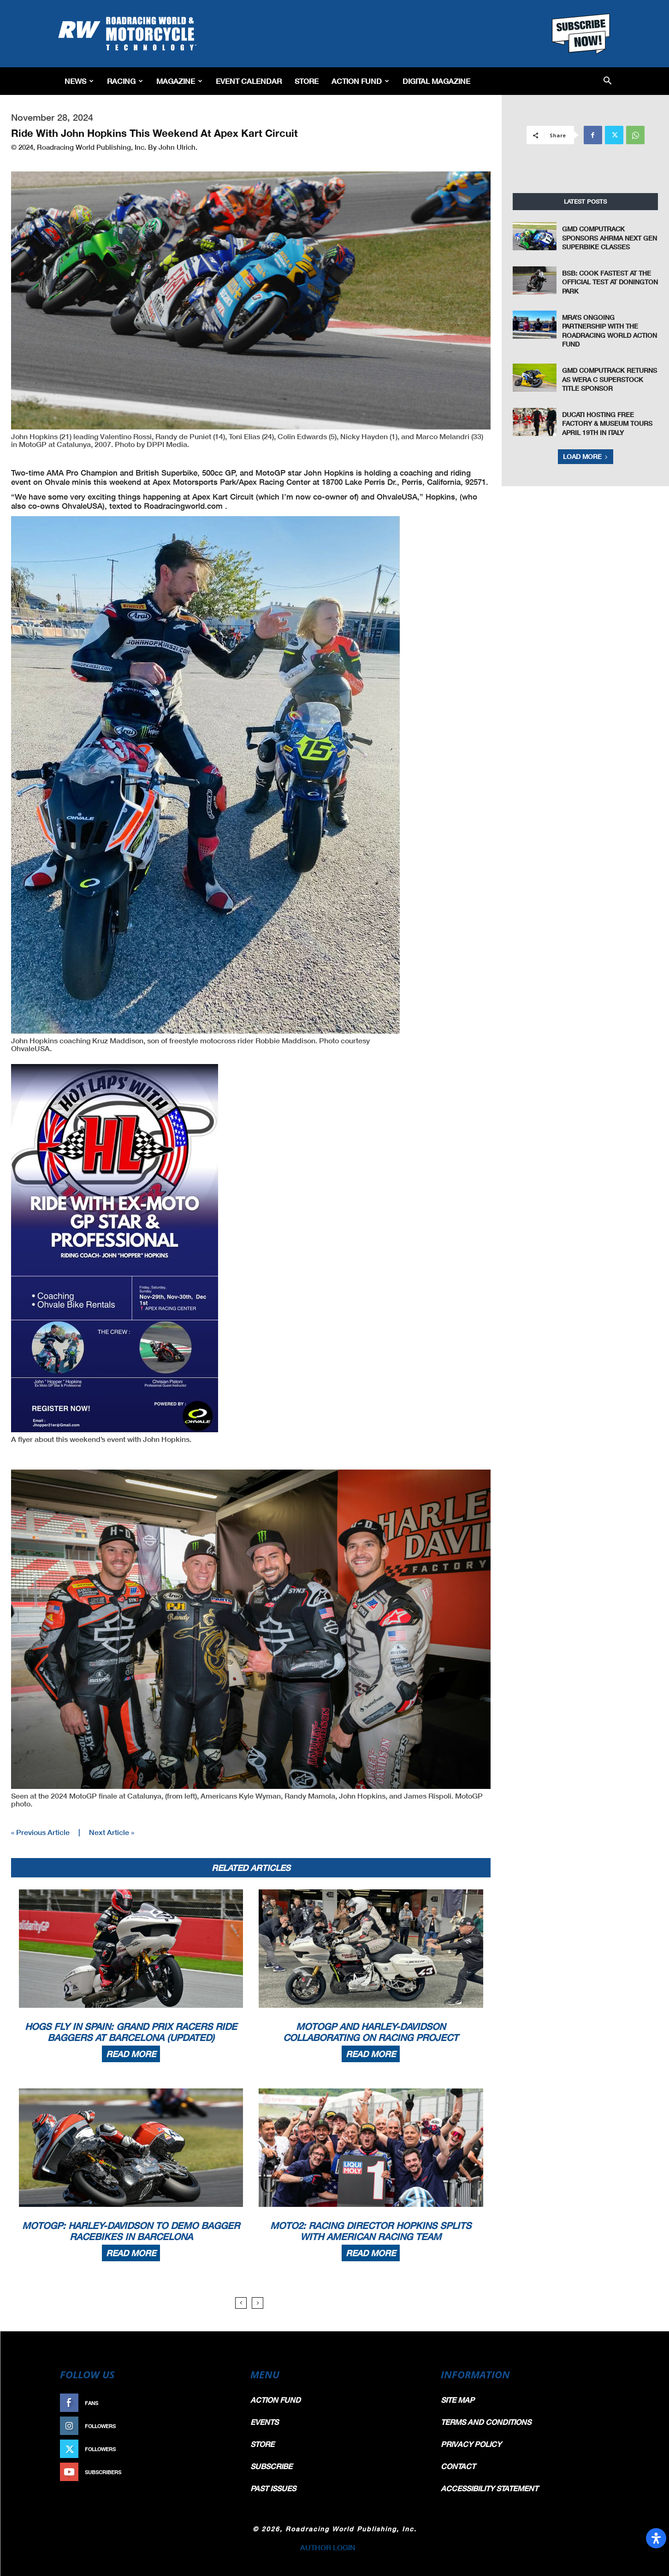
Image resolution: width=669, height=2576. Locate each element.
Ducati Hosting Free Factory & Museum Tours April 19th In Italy (607, 423)
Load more (585, 456)
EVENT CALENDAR (249, 80)
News (79, 80)
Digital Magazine (436, 80)
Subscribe (213, 2472)
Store (307, 80)
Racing (125, 80)
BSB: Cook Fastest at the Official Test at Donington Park (610, 282)
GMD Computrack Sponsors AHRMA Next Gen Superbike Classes (609, 238)
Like (222, 2403)
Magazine (179, 80)
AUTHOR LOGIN (327, 2547)
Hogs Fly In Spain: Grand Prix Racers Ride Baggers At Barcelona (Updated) (131, 2032)
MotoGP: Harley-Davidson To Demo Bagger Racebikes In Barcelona (131, 2231)
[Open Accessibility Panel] (656, 2538)
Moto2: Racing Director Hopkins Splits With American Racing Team (370, 2231)
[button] (607, 81)
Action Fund (360, 80)
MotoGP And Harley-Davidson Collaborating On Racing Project (370, 2032)
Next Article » (111, 1832)
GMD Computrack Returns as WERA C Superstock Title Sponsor (609, 379)
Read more (131, 2054)
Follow (217, 2426)
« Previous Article (40, 1832)
